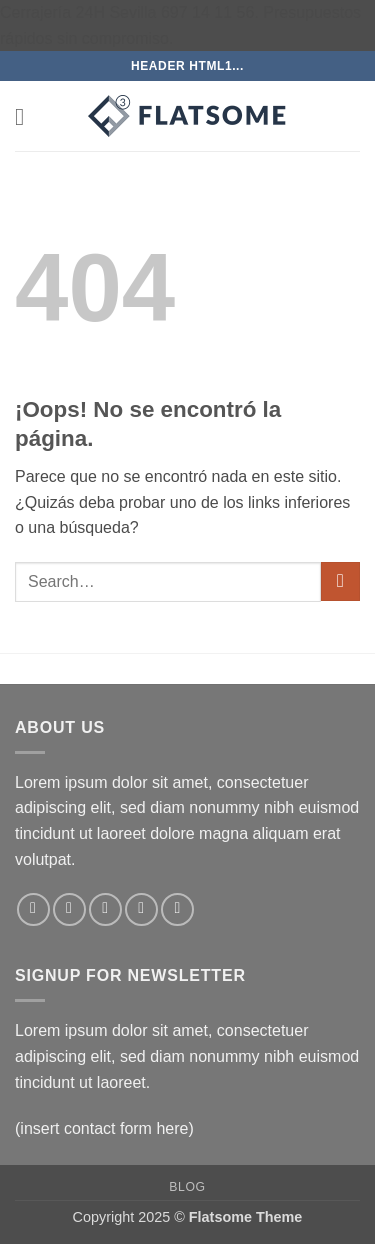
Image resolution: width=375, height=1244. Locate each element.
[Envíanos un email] (141, 909)
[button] (27, 116)
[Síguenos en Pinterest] (177, 909)
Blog (187, 1187)
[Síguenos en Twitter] (105, 909)
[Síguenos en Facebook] (33, 909)
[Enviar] (340, 581)
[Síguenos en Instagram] (69, 909)
